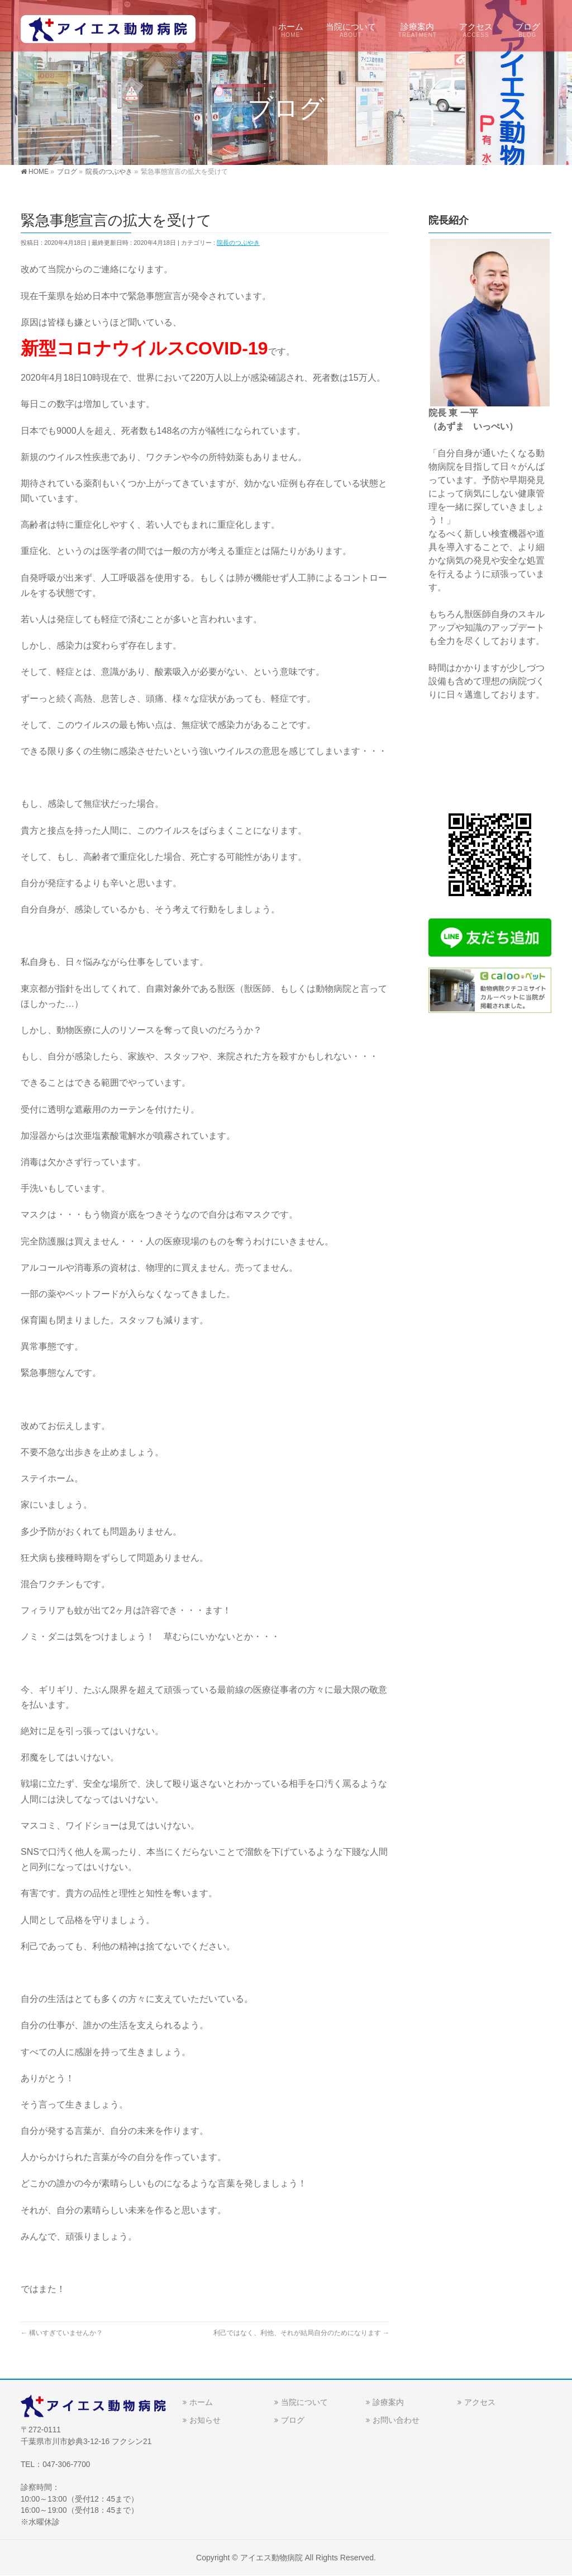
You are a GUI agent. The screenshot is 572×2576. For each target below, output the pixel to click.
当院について (304, 2402)
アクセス (479, 2402)
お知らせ (205, 2420)
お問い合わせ (396, 2420)
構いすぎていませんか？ (62, 2333)
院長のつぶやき (238, 242)
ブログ (292, 2420)
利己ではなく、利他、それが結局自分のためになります (301, 2333)
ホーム (201, 2402)
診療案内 (388, 2402)
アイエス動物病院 (271, 2557)
